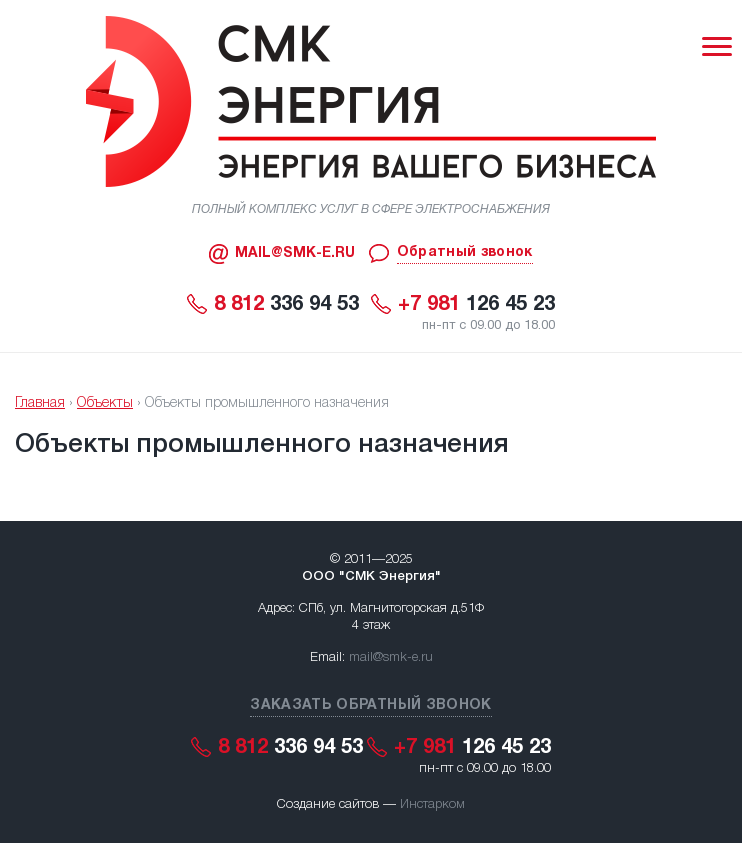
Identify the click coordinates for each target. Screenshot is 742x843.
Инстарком (432, 804)
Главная (40, 403)
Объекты (105, 403)
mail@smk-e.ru (391, 657)
